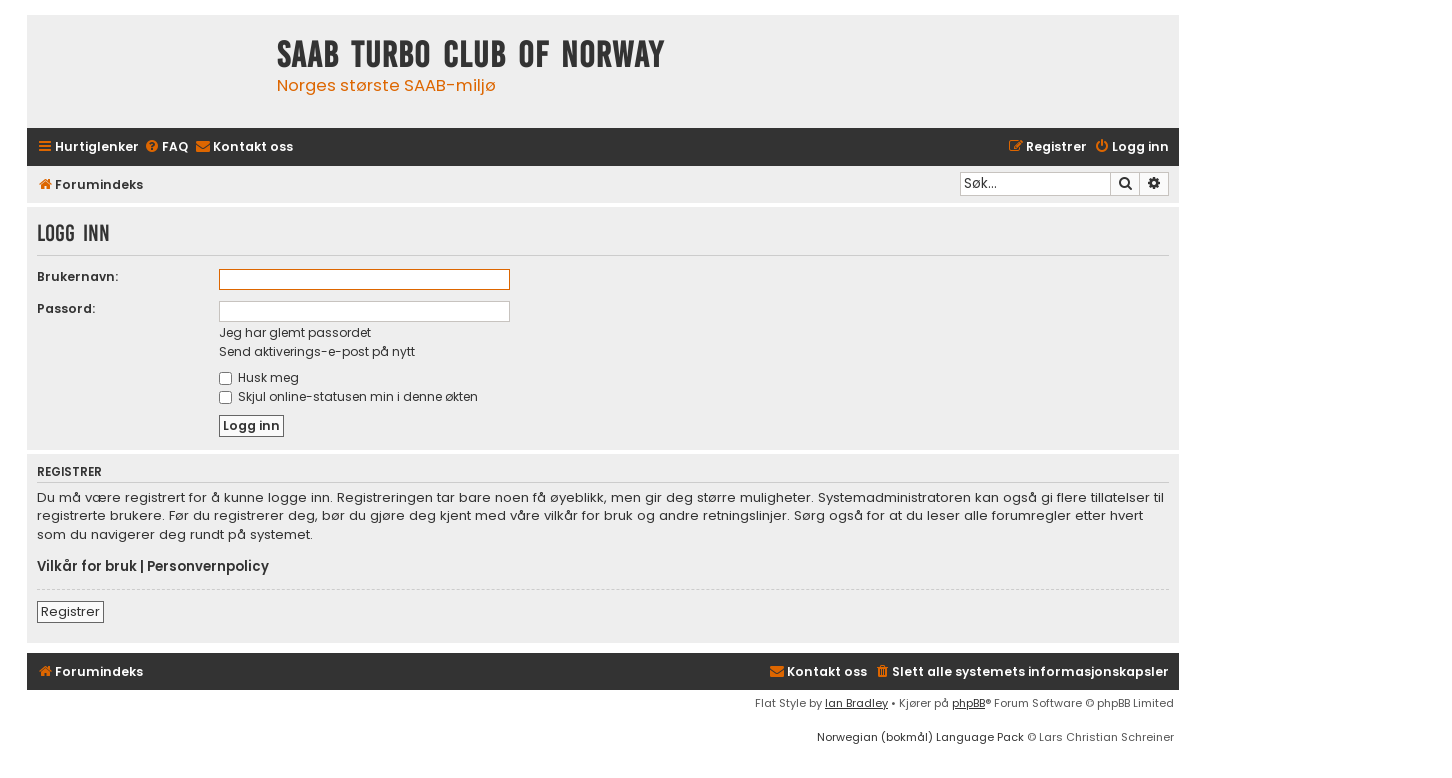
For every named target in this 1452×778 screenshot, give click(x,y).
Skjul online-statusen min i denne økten (348, 396)
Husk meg (259, 377)
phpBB (968, 703)
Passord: (66, 308)
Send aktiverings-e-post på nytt (317, 351)
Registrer (70, 611)
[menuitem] (166, 147)
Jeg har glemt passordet (295, 332)
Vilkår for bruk (87, 567)
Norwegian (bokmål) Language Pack (920, 737)
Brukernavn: (77, 276)
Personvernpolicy (208, 567)
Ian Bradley (856, 703)
